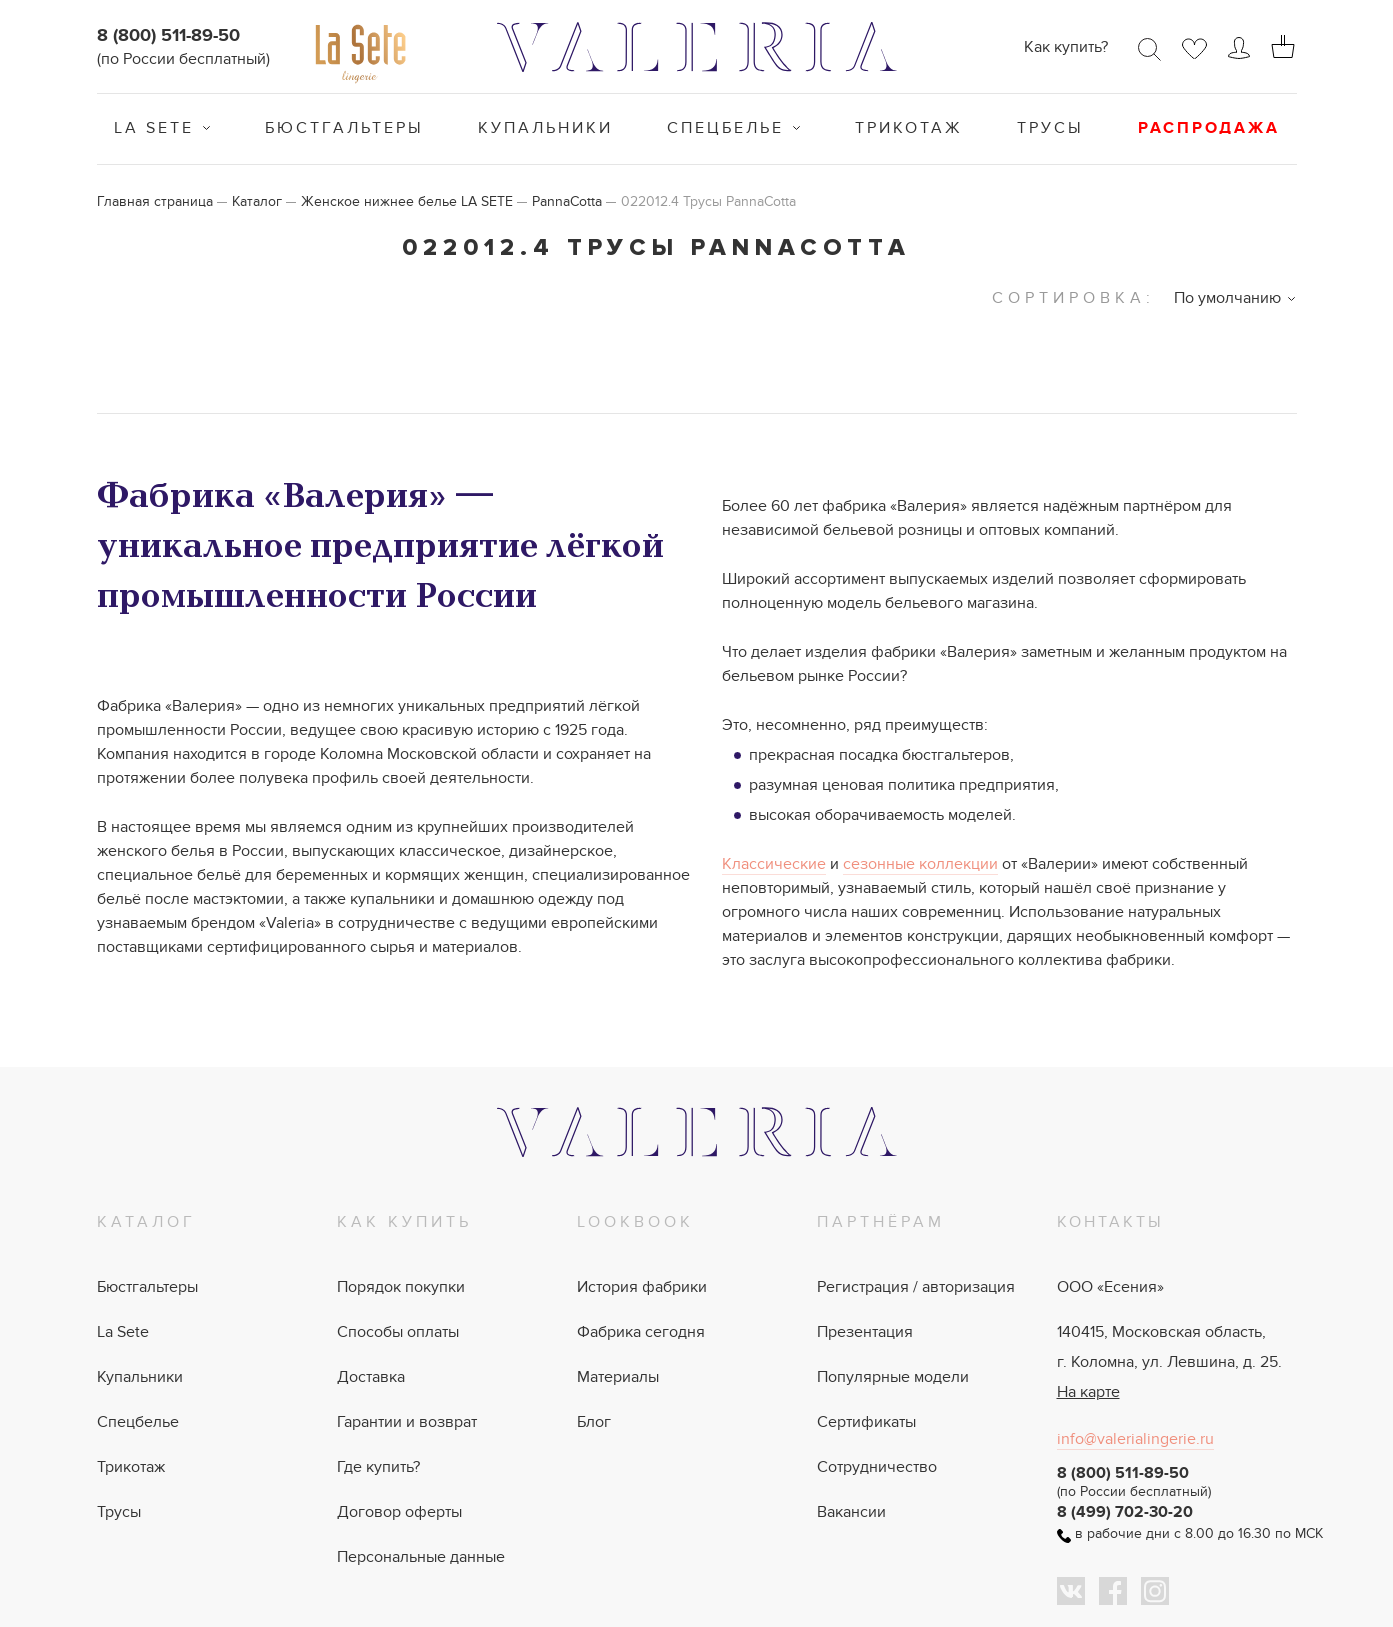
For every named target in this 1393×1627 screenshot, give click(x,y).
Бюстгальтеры (344, 128)
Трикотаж (909, 128)
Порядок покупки (401, 1287)
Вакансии (851, 1512)
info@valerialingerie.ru (1135, 1439)
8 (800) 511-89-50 (168, 36)
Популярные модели (893, 1377)
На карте (1088, 1392)
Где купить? (378, 1467)
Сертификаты (866, 1422)
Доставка (371, 1377)
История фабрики (642, 1287)
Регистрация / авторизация (916, 1287)
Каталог (257, 201)
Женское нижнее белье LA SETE (407, 201)
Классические (774, 864)
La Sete (154, 128)
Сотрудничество (877, 1467)
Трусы (1050, 128)
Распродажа (1209, 128)
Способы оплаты (398, 1332)
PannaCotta (567, 201)
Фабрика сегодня (641, 1332)
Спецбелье (725, 128)
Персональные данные (421, 1557)
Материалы (618, 1377)
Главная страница (155, 201)
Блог (594, 1422)
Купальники (545, 128)
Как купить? (1066, 47)
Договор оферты (399, 1512)
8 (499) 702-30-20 (1125, 1512)
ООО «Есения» (1110, 1287)
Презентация (865, 1332)
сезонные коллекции (920, 864)
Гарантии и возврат (407, 1422)
